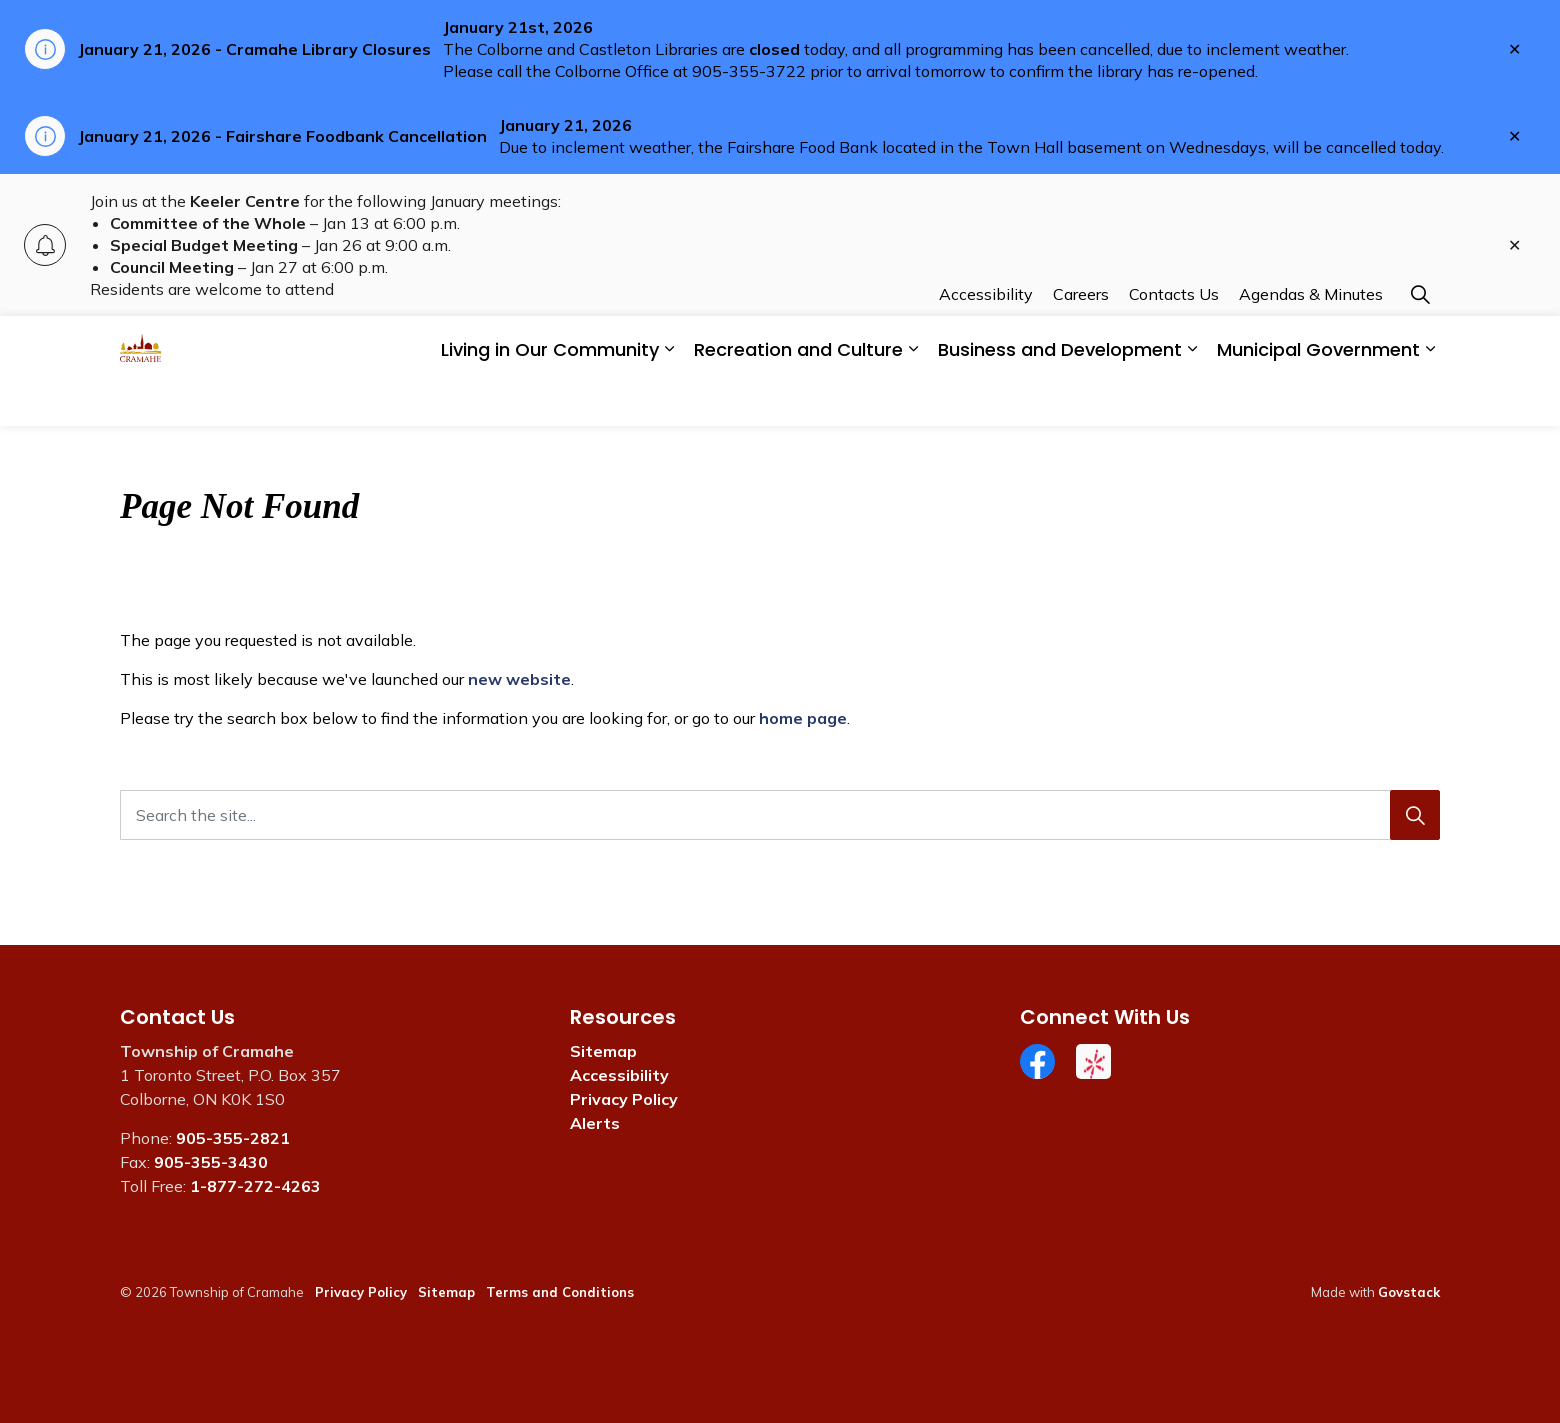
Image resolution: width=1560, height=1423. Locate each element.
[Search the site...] (780, 815)
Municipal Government (1318, 398)
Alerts (595, 1123)
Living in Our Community (550, 398)
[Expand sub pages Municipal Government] (1430, 398)
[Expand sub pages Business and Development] (1192, 398)
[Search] (1415, 815)
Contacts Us (1174, 343)
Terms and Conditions (560, 1292)
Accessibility (986, 343)
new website (519, 679)
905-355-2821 (233, 1138)
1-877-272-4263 (255, 1186)
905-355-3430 (211, 1162)
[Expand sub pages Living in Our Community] (669, 398)
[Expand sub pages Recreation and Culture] (913, 398)
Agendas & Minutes (1311, 343)
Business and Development (1060, 398)
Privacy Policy (624, 1099)
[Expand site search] (1420, 343)
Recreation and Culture (798, 398)
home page (803, 718)
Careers (1081, 343)
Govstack (1409, 1292)
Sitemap (603, 1051)
